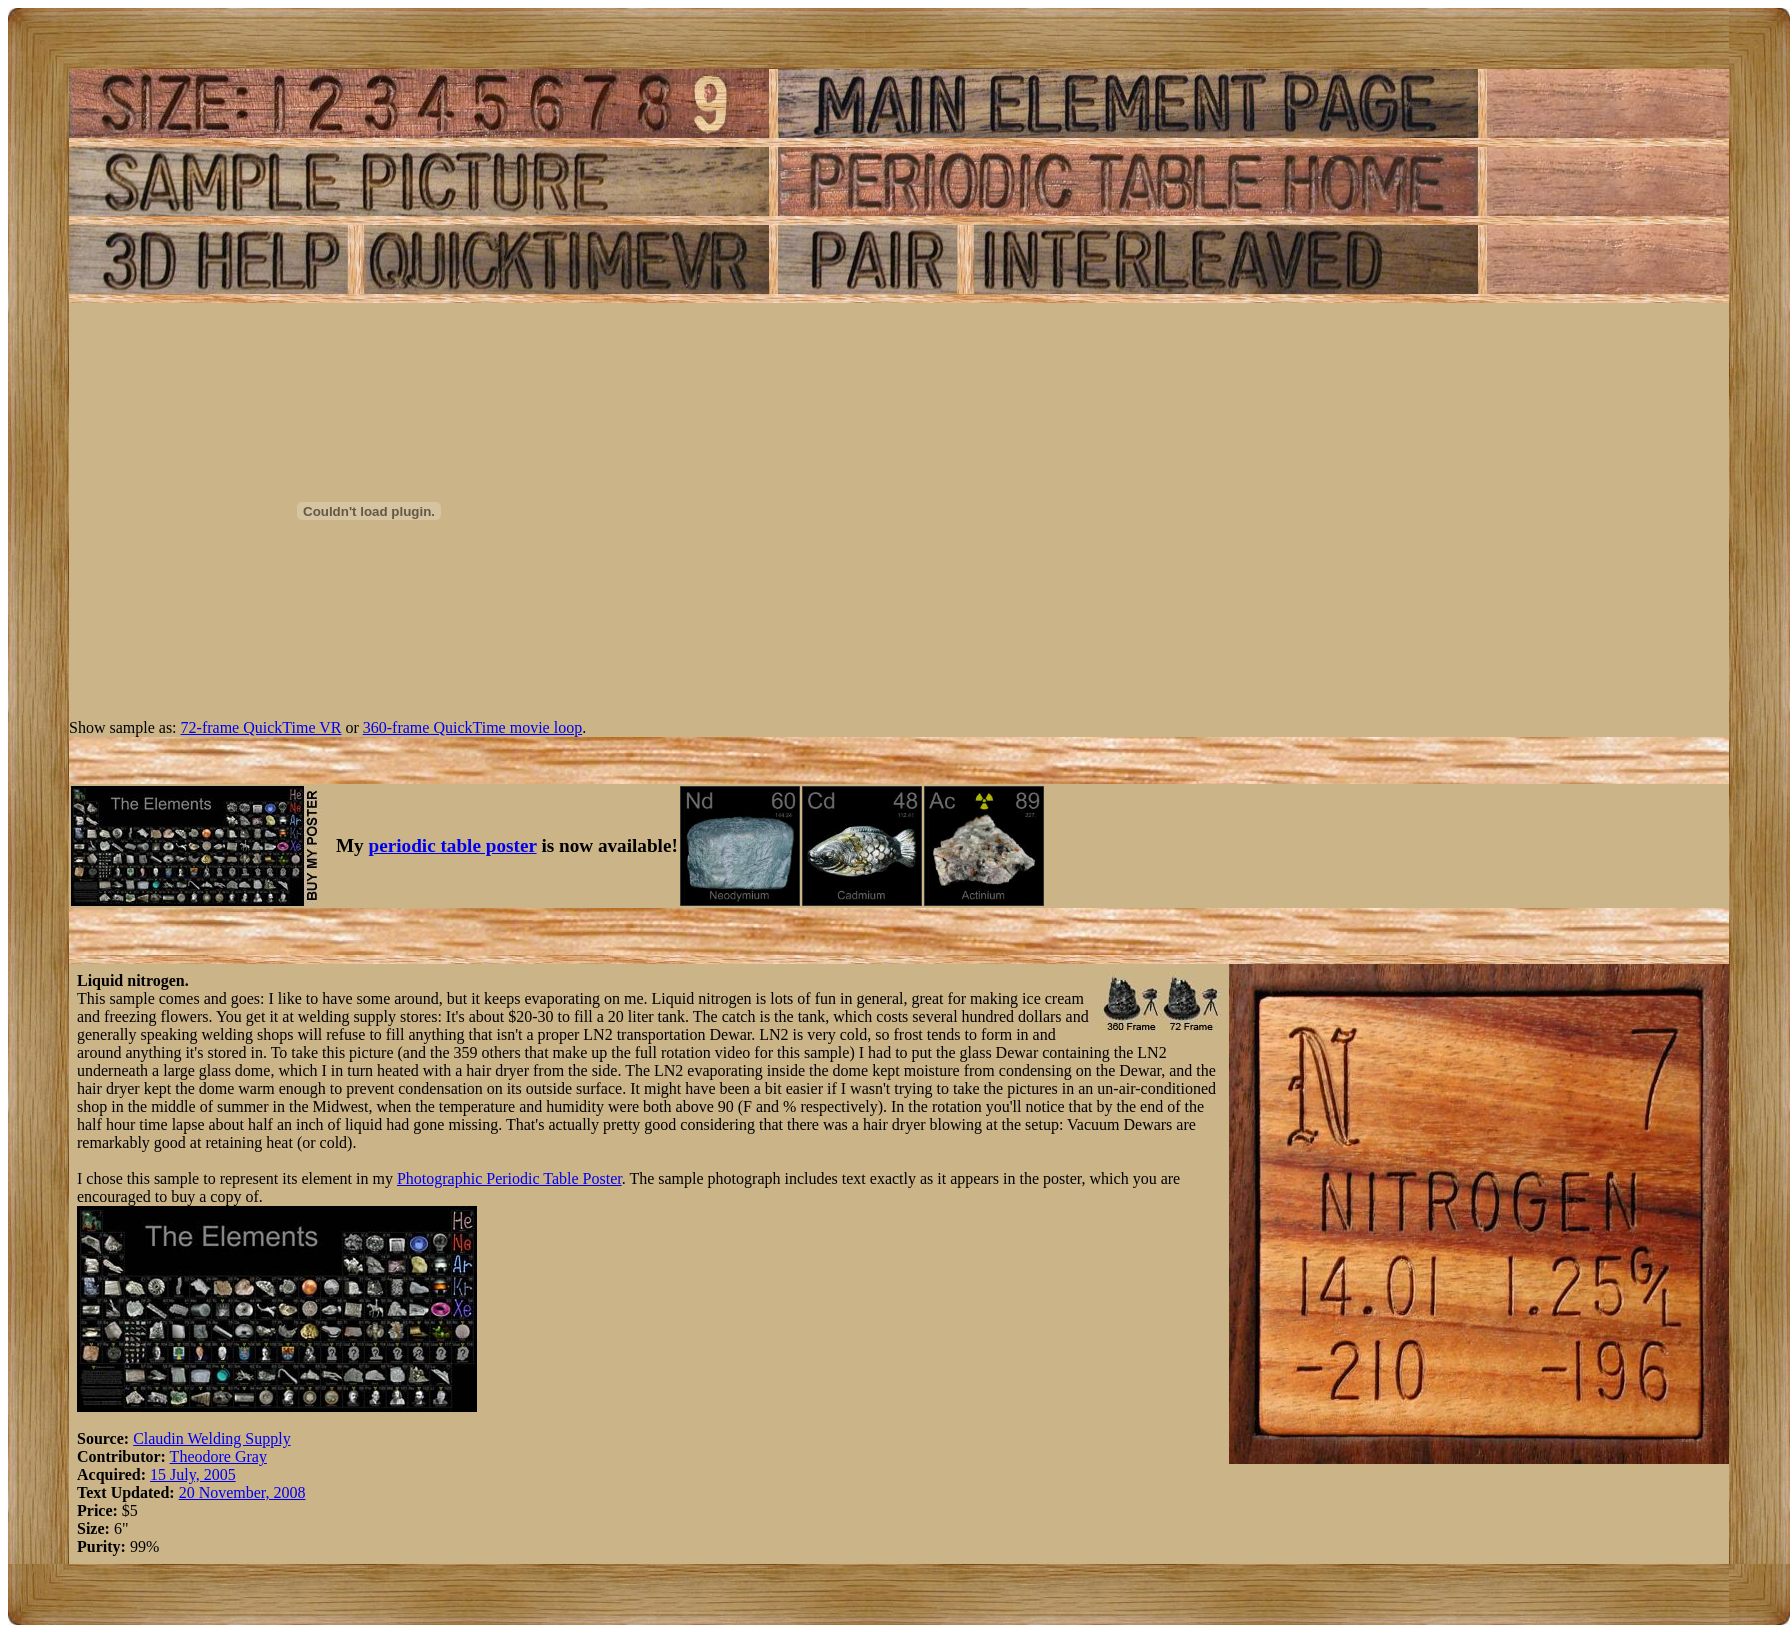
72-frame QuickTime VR (261, 727)
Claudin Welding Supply (212, 1438)
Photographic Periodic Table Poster (509, 1178)
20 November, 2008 (242, 1492)
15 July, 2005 (193, 1474)
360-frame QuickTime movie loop (472, 727)
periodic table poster (453, 845)
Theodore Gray (218, 1456)
